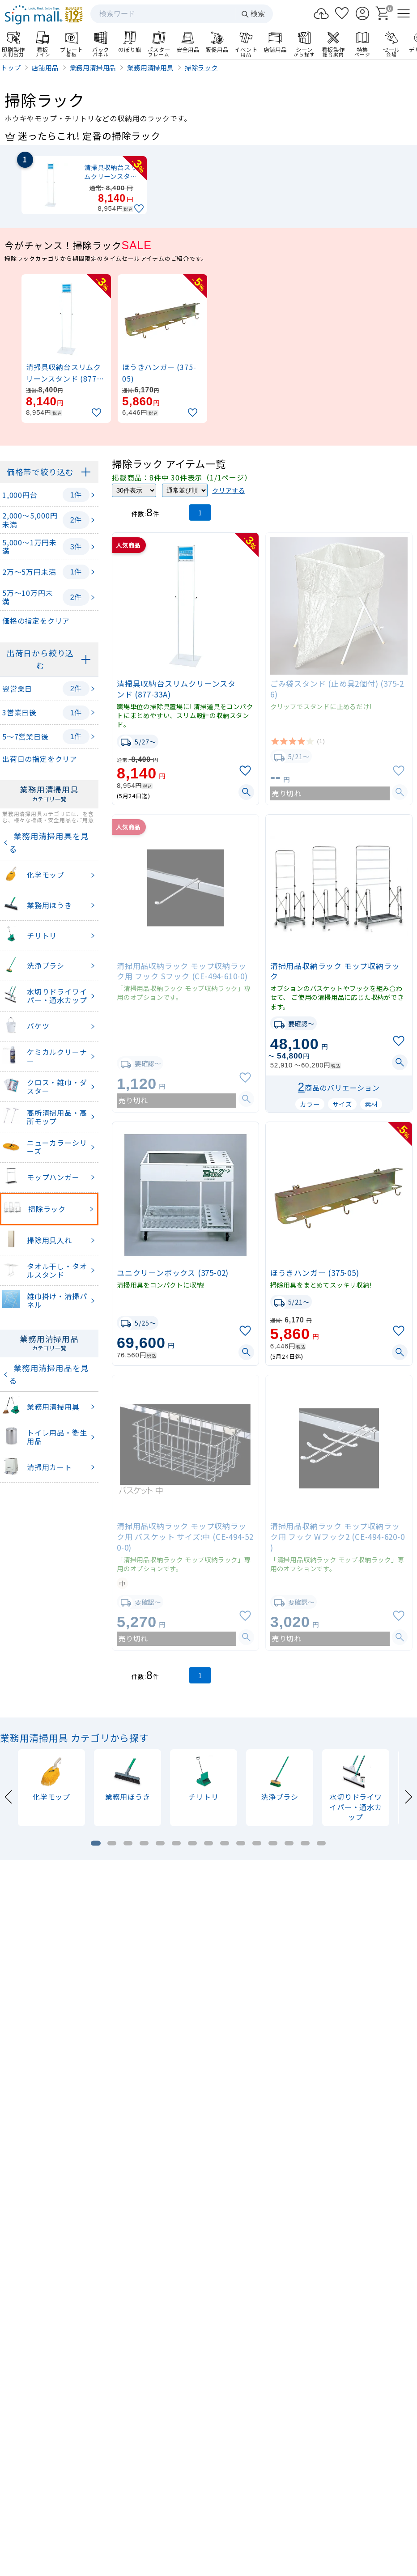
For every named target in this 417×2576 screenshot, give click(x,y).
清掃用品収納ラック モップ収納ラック (335, 971)
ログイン (297, 2474)
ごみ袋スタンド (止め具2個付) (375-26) (337, 689)
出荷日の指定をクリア (39, 758)
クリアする (228, 490)
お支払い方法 (297, 2496)
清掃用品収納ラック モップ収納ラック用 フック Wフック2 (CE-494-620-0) (337, 1536)
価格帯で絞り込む (40, 471)
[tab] (96, 1843)
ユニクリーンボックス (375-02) (173, 1272)
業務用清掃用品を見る (49, 1374)
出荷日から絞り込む (40, 659)
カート (366, 2474)
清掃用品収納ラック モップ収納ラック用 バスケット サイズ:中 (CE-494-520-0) (185, 1536)
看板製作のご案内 (208, 2136)
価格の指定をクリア (36, 620)
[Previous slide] (8, 1796)
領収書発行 (367, 2496)
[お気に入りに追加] (140, 208)
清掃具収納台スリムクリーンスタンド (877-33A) (176, 689)
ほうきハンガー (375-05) (314, 1272)
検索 (253, 14)
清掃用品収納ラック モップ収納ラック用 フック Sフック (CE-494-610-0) (182, 971)
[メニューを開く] (404, 13)
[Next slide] (408, 1796)
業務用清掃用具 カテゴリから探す (74, 1737)
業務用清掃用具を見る (49, 842)
